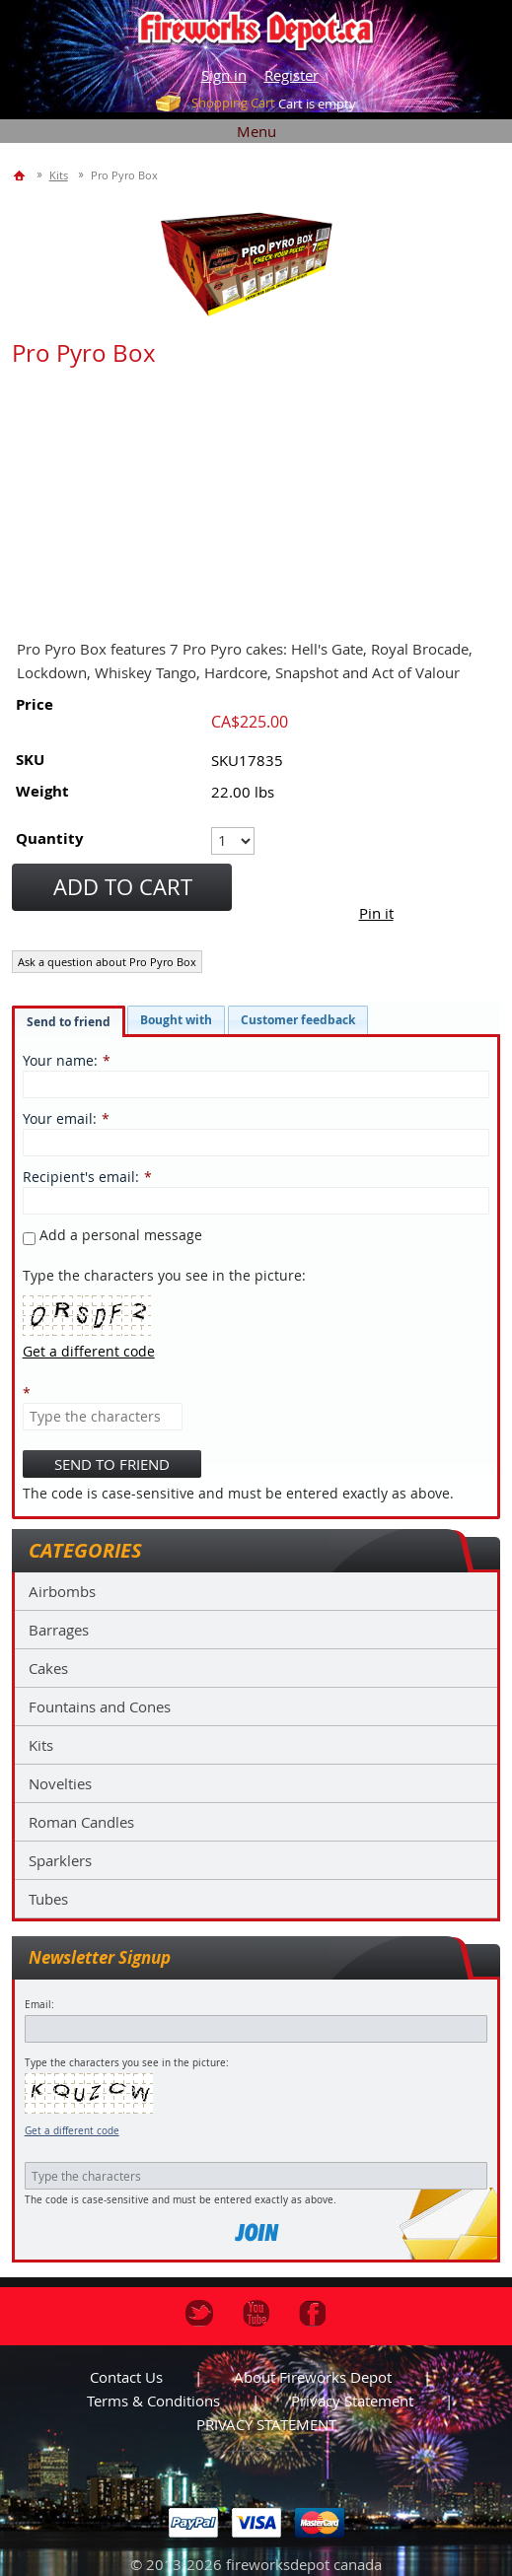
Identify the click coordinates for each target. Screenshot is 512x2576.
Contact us (126, 2377)
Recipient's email (79, 1176)
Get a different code (72, 2130)
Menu (256, 131)
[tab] (68, 1021)
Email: (39, 2004)
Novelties (60, 1783)
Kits (41, 1745)
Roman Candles (81, 1822)
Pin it (376, 913)
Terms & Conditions (153, 2400)
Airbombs (62, 1591)
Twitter (199, 2314)
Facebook (313, 2314)
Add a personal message (112, 1234)
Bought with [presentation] (176, 1019)
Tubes (48, 1899)
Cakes (48, 1668)
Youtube (256, 2314)
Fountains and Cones (100, 1706)
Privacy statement (352, 2400)
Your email (58, 1118)
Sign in (224, 75)
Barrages (59, 1629)
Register (291, 75)
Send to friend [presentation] (68, 1021)
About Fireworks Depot (313, 2377)
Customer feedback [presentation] (298, 1019)
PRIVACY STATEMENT (266, 2424)
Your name (58, 1060)
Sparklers (60, 1860)
